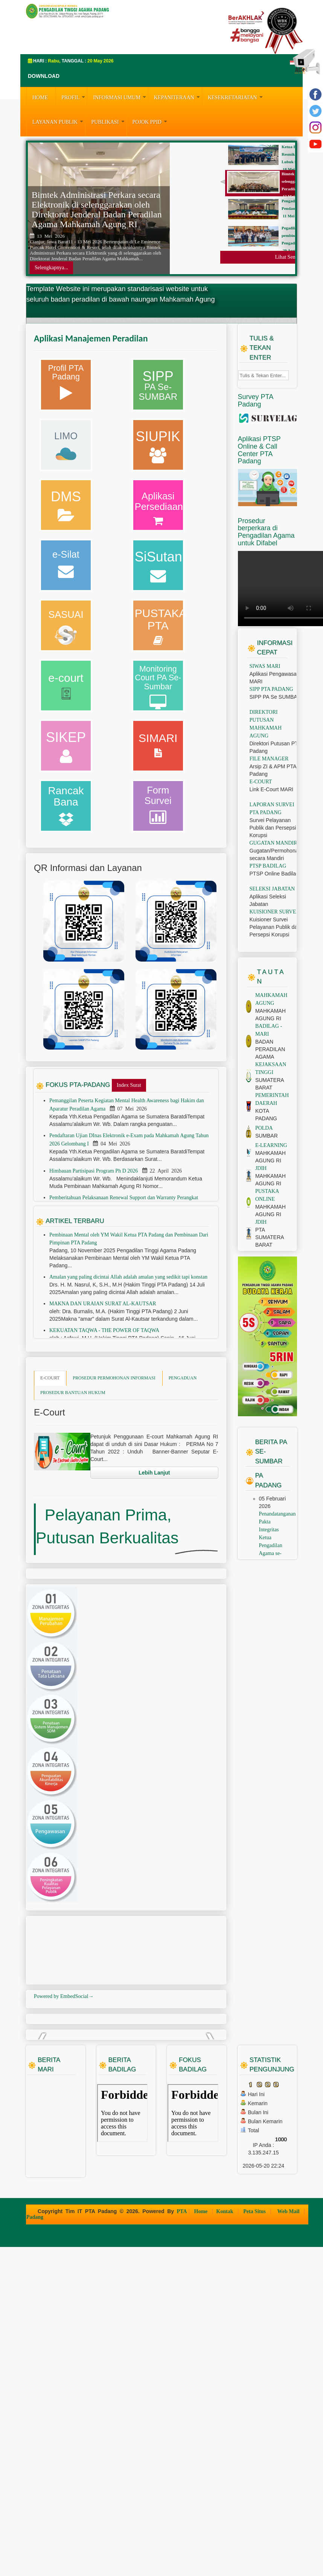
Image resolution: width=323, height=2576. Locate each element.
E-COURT (49, 1472)
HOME (40, 97)
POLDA (264, 1223)
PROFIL (74, 96)
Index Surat (129, 1180)
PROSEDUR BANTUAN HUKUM (72, 1487)
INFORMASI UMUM (120, 96)
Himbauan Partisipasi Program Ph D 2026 (94, 1265)
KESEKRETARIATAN (236, 96)
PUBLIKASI (108, 121)
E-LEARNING (271, 1240)
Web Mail (289, 2540)
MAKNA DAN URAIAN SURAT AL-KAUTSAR (102, 1398)
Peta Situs (255, 2540)
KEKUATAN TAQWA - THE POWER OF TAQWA (104, 1425)
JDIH (261, 1263)
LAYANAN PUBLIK (58, 121)
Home (201, 2540)
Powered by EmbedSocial (64, 2156)
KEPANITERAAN (178, 96)
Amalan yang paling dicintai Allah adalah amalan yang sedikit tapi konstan (128, 1371)
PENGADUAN (183, 1472)
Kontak (225, 2540)
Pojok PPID (151, 121)
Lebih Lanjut (154, 1567)
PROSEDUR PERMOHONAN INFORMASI (114, 1472)
